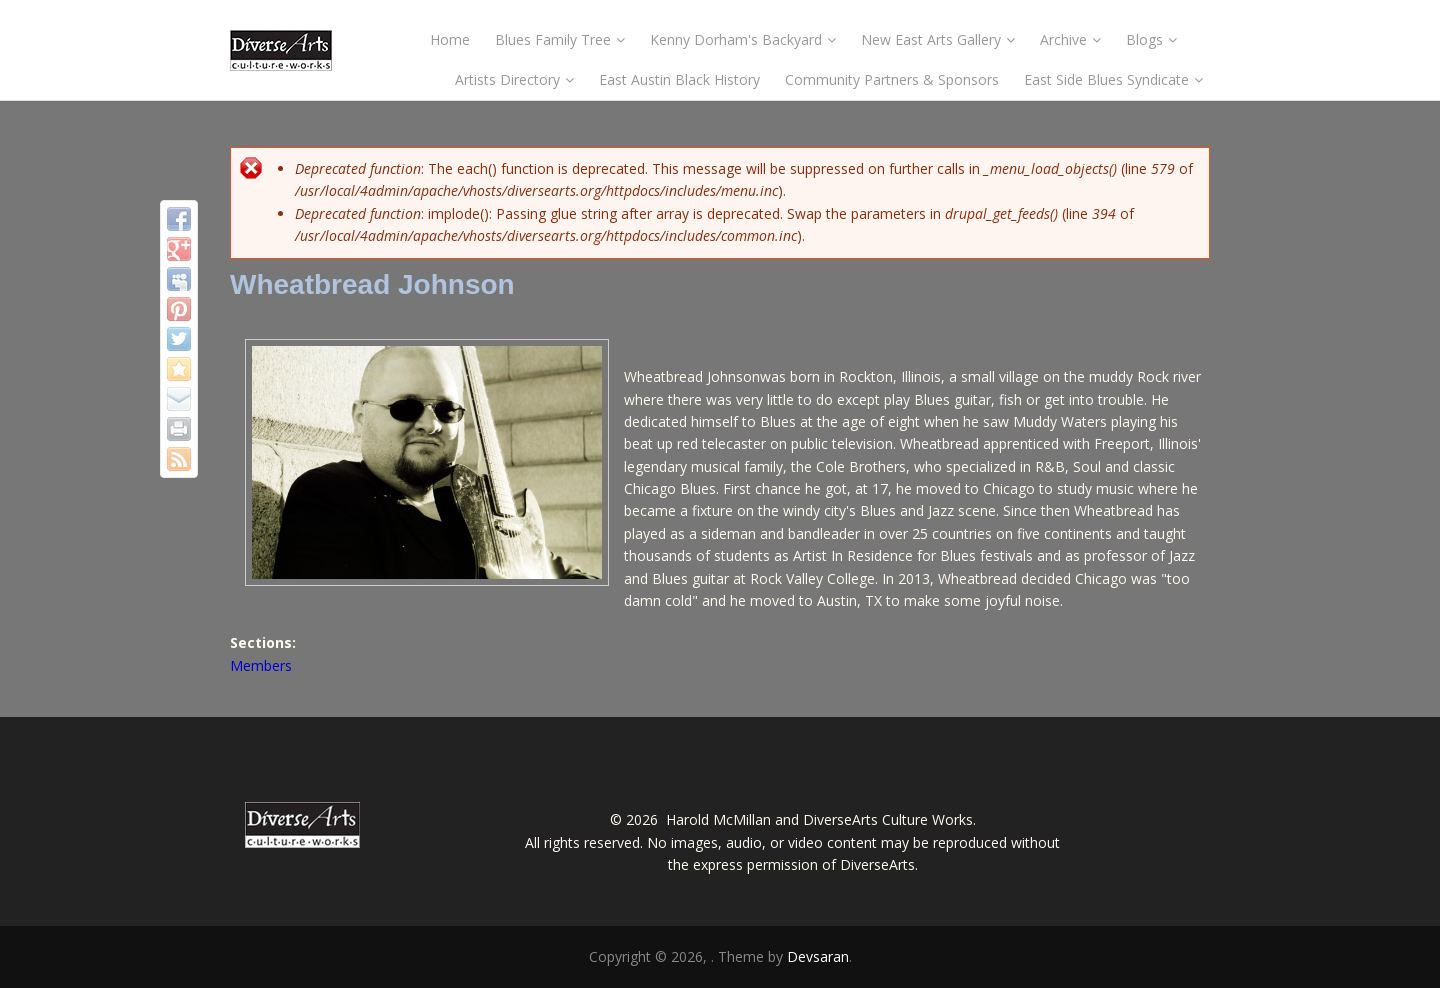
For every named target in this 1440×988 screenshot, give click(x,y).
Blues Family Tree (560, 39)
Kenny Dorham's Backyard (743, 39)
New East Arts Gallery (938, 39)
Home (450, 39)
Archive (1070, 39)
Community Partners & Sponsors (892, 79)
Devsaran (818, 956)
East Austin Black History (679, 79)
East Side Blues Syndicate (1113, 79)
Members (261, 665)
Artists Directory (514, 79)
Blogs (1151, 39)
